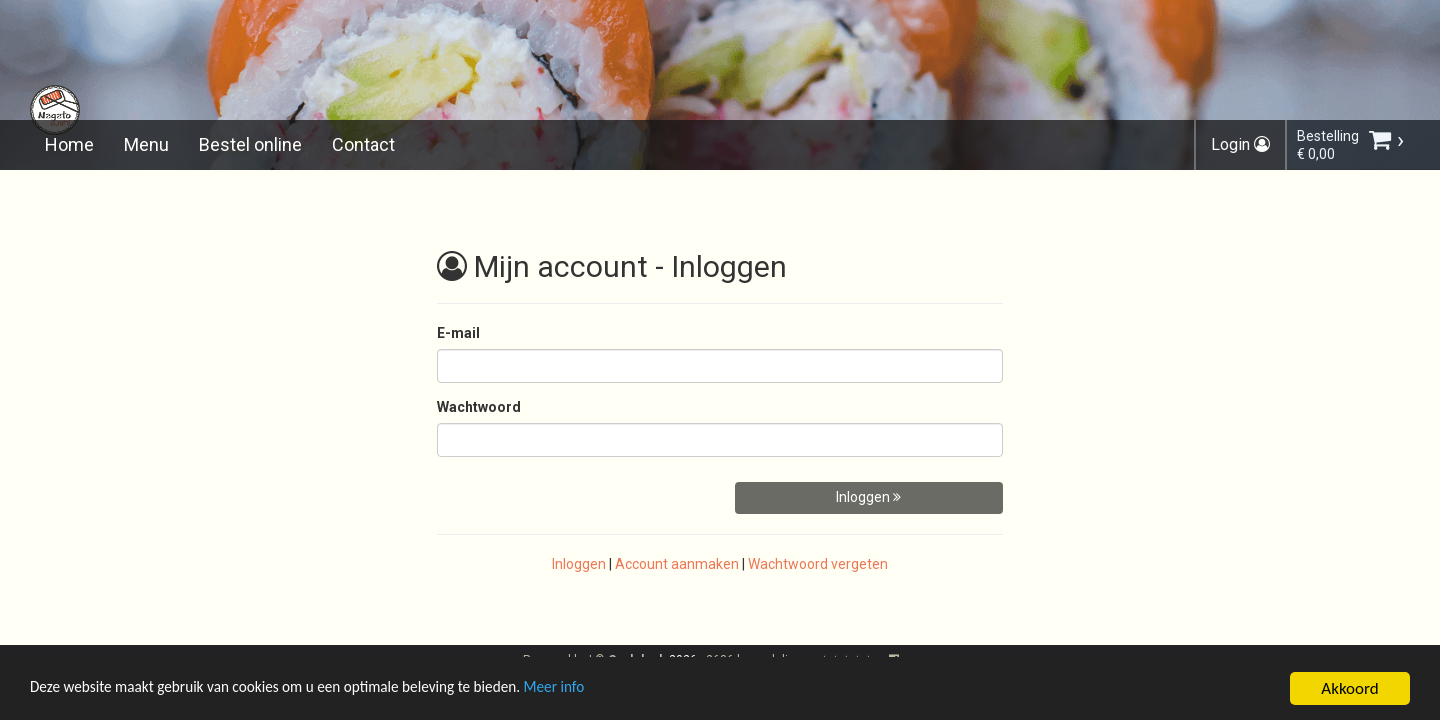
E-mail (458, 333)
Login (1240, 144)
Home (69, 144)
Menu (146, 144)
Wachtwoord (479, 407)
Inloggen (868, 497)
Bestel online (250, 144)
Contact (363, 144)
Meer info (615, 691)
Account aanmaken (677, 564)
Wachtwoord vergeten (818, 564)
